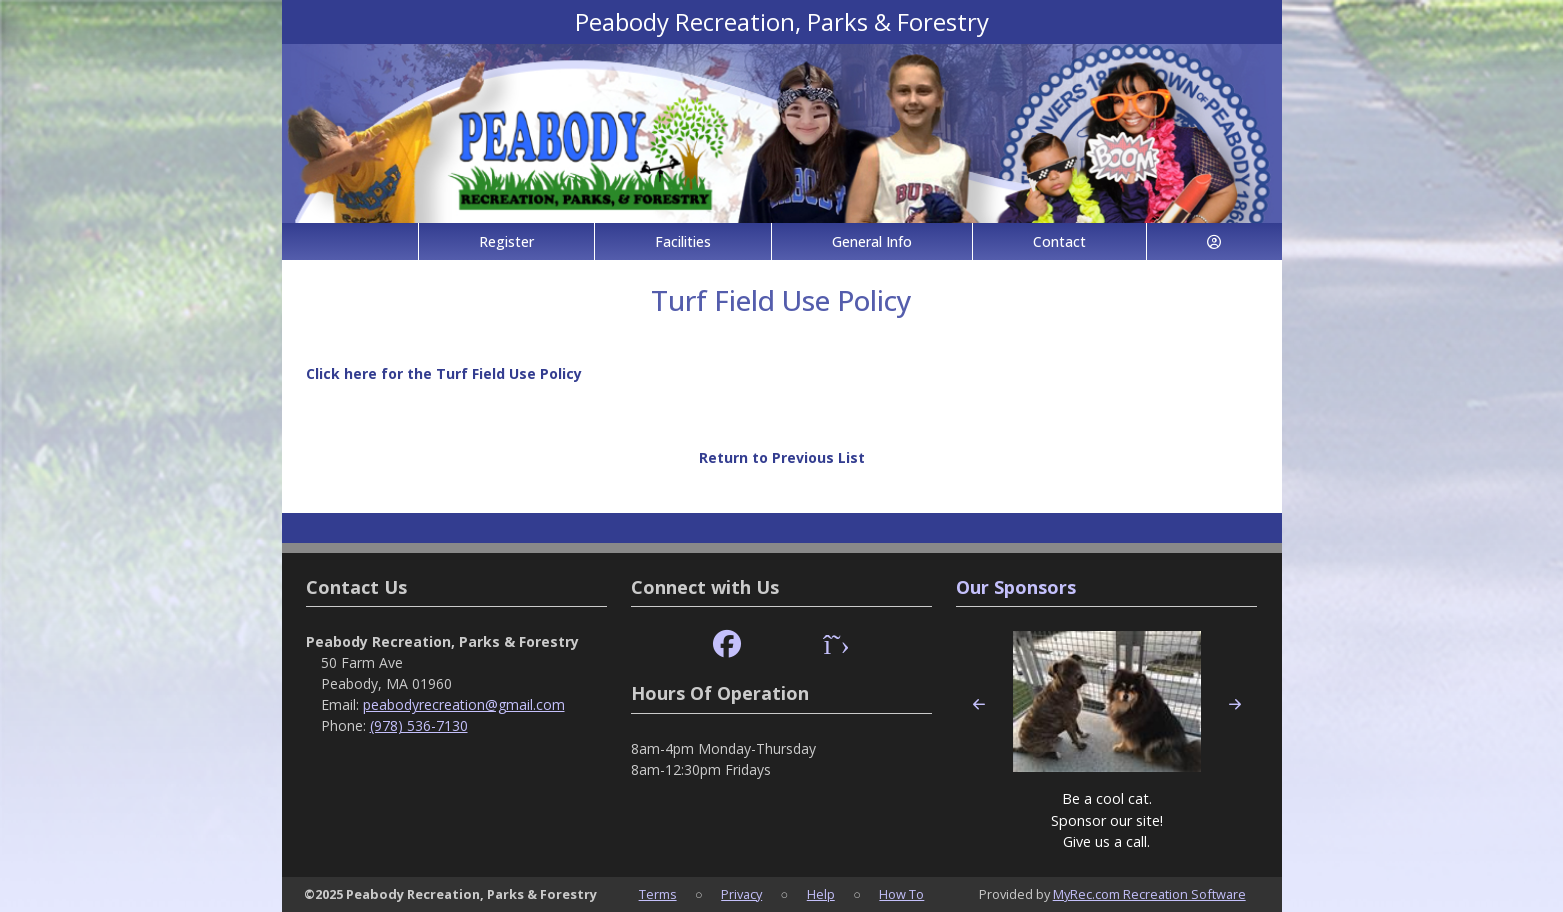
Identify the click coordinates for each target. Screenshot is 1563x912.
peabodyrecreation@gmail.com (464, 704)
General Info (872, 241)
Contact (1059, 241)
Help (821, 894)
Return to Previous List (782, 457)
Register (506, 241)
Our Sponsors (1016, 587)
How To (901, 894)
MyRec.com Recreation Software (1149, 894)
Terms (658, 894)
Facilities (683, 241)
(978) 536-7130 (419, 725)
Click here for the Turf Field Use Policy (444, 373)
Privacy (741, 894)
